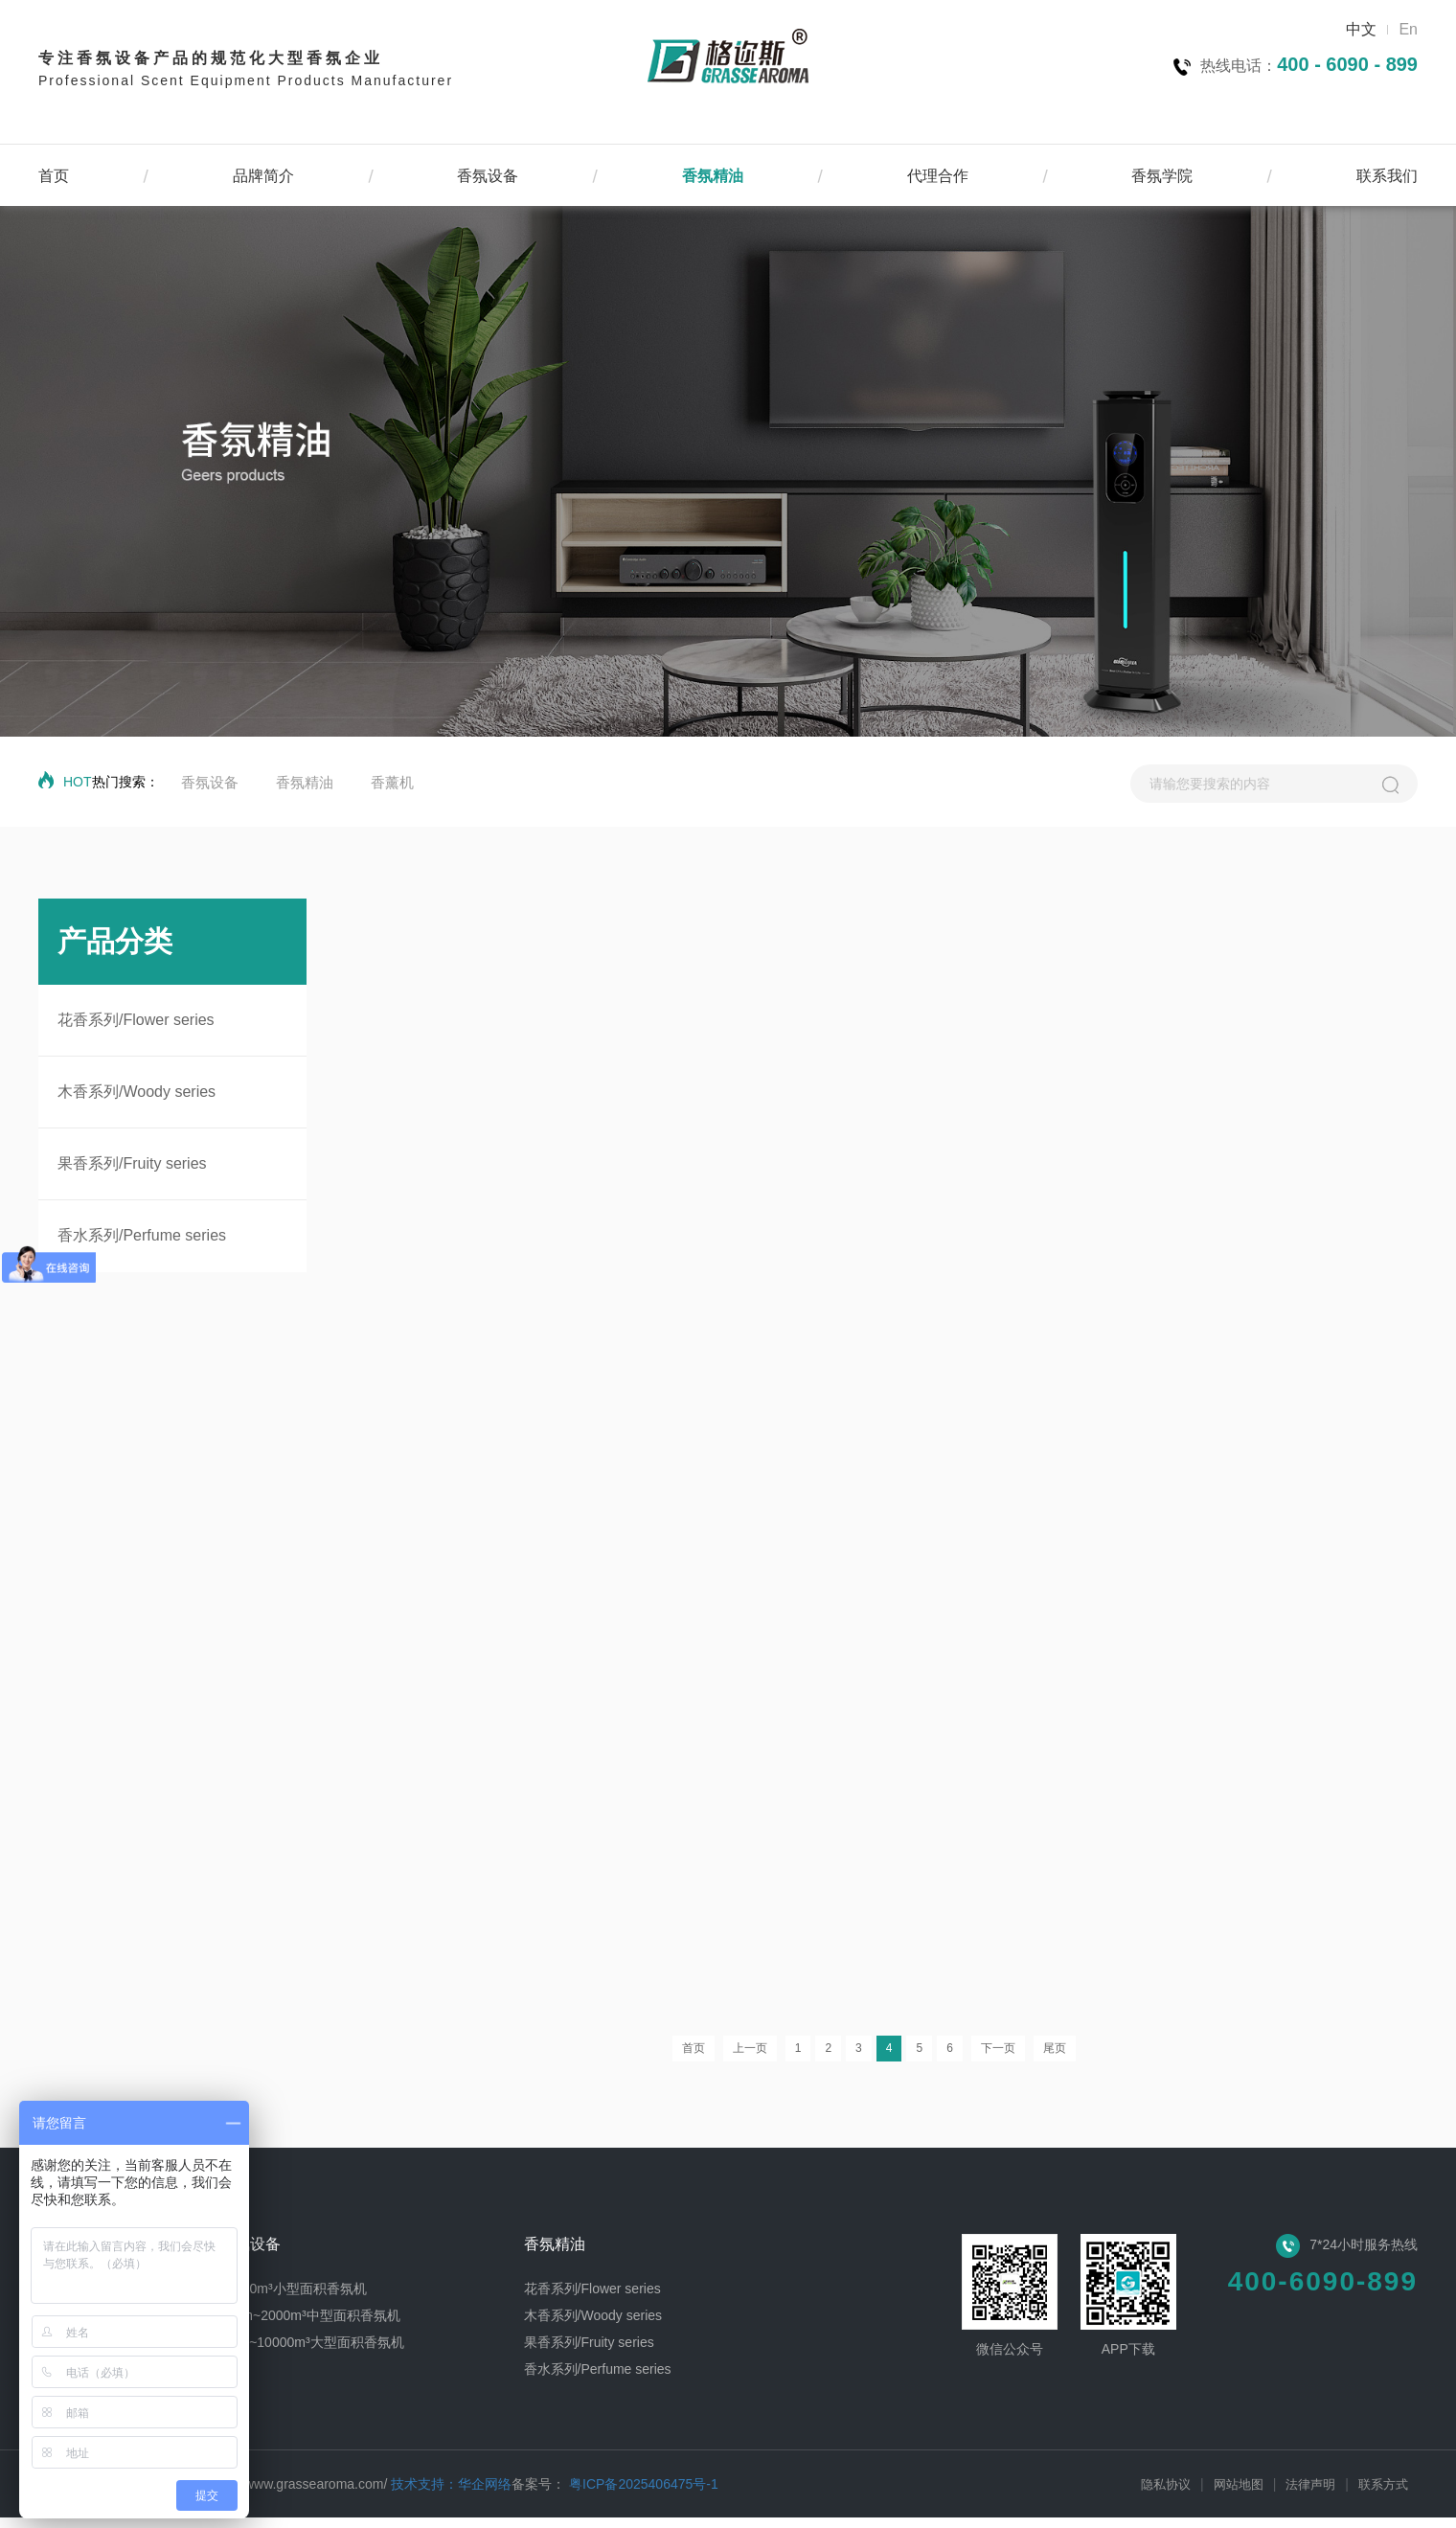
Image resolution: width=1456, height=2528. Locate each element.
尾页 (1054, 2058)
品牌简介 (263, 176)
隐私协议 (1166, 2495)
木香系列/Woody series (136, 1091)
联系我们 (1387, 176)
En (1408, 29)
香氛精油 (712, 176)
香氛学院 (1162, 176)
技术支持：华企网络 (451, 2494)
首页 (53, 176)
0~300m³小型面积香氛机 (293, 2299)
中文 (1361, 29)
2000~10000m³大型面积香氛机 (311, 2352)
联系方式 (1383, 2495)
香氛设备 (487, 176)
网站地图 (1238, 2495)
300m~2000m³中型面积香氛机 (309, 2326)
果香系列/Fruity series (132, 1163)
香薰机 (392, 782)
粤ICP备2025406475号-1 (641, 2494)
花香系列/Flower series (136, 1020)
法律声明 (1310, 2495)
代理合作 (937, 176)
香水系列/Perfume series (141, 1235)
